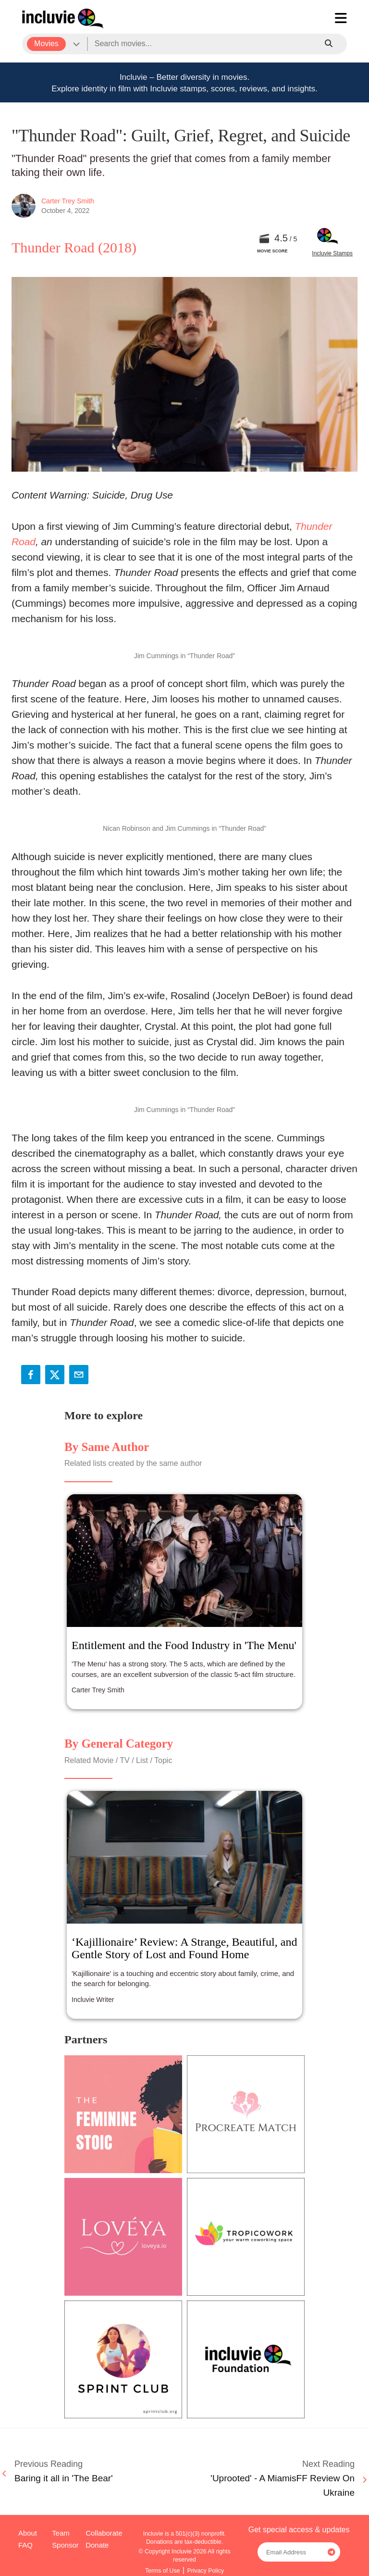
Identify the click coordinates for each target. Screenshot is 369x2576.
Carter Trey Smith (67, 201)
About (27, 2533)
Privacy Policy (205, 2570)
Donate (97, 2545)
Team (60, 2533)
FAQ (25, 2545)
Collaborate (104, 2533)
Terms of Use (162, 2570)
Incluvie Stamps (332, 253)
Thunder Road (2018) (74, 247)
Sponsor (65, 2545)
